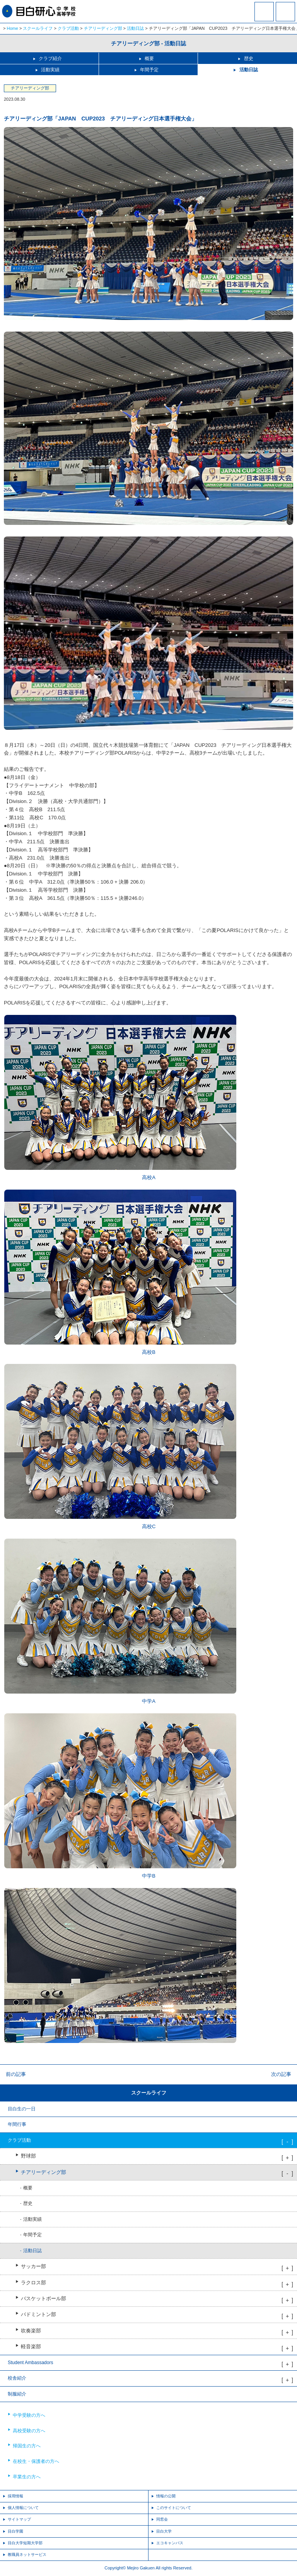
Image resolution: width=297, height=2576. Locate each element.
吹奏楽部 (31, 2331)
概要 (149, 58)
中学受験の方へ (29, 2415)
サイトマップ (19, 2519)
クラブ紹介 (50, 58)
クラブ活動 (68, 28)
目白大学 (164, 2531)
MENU (285, 11)
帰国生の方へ (27, 2446)
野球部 (28, 2156)
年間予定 (149, 69)
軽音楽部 (31, 2346)
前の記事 (16, 2074)
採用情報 (15, 2496)
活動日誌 (135, 28)
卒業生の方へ (27, 2477)
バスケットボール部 (43, 2298)
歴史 (248, 58)
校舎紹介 (17, 2378)
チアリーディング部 (103, 28)
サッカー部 (33, 2266)
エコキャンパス (169, 2543)
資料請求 (264, 17)
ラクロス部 (33, 2282)
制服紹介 (17, 2394)
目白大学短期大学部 (25, 2543)
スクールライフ (38, 28)
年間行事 (17, 2124)
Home (12, 28)
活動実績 (50, 69)
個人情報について (23, 2507)
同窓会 (162, 2519)
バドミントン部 (38, 2314)
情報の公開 (166, 2496)
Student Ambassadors (30, 2362)
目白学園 (15, 2531)
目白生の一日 (22, 2109)
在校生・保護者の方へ (36, 2461)
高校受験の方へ (29, 2430)
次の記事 (281, 2074)
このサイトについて (173, 2507)
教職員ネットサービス (27, 2554)
